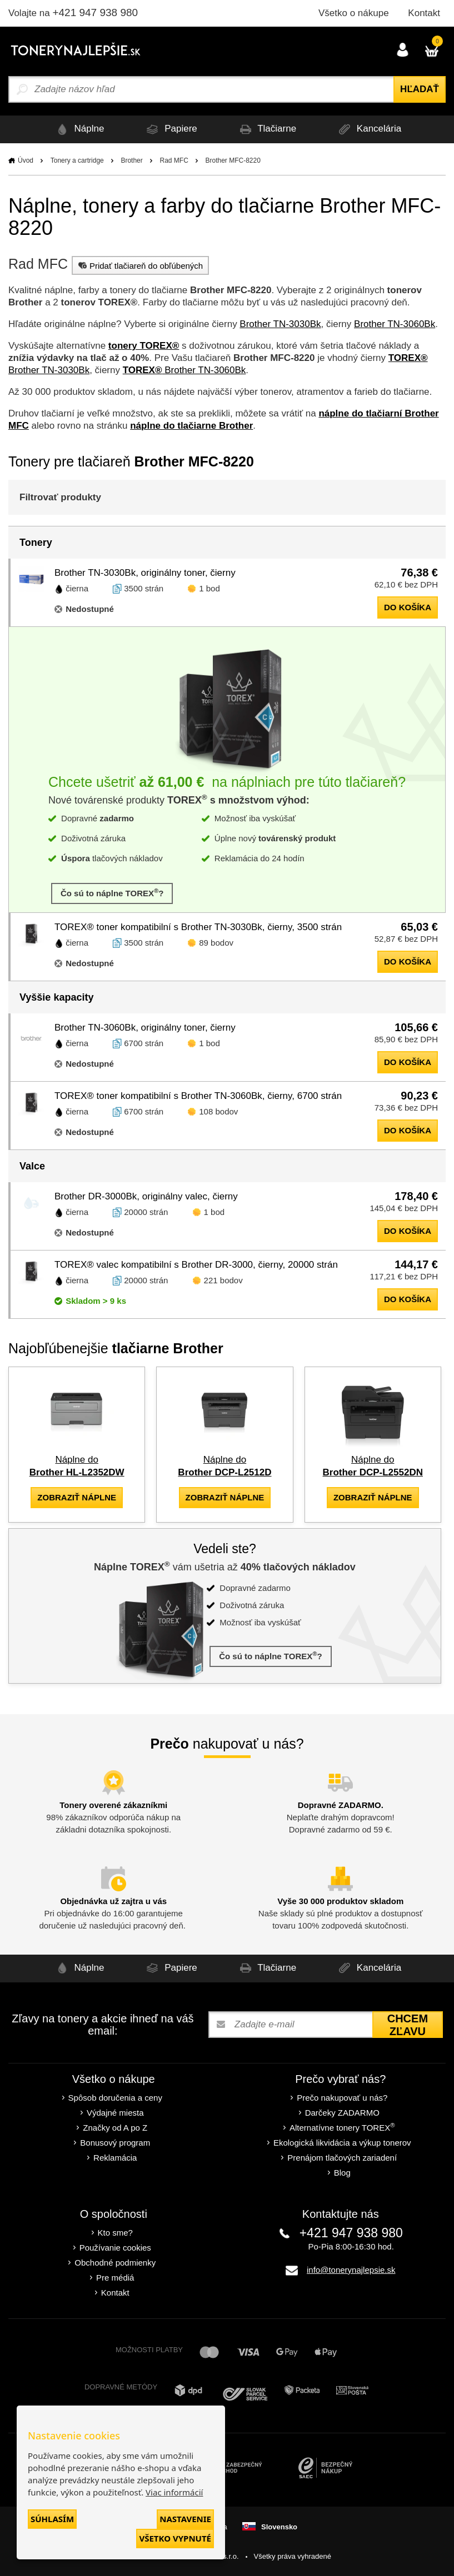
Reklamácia (115, 2157)
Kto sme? (115, 2232)
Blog (342, 2172)
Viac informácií (174, 2492)
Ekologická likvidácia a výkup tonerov (342, 2142)
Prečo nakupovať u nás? (342, 2097)
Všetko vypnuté (175, 2538)
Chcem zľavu (407, 2024)
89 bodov (216, 942)
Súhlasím (52, 2518)
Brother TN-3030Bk (280, 324)
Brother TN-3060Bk (394, 324)
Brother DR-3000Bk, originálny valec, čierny (146, 1196)
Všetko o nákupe (353, 13)
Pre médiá (115, 2277)
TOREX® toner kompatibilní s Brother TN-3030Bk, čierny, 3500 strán (198, 927)
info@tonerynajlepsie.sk (351, 2269)
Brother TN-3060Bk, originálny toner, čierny (145, 1027)
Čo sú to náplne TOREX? (112, 892)
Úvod (25, 160)
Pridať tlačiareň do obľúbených (139, 265)
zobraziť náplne (76, 1497)
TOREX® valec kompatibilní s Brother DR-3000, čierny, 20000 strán (196, 1264)
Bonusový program (115, 2142)
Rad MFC (173, 160)
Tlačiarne (266, 129)
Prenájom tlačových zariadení (342, 2157)
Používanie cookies (115, 2247)
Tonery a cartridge (77, 160)
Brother (131, 160)
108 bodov (218, 1111)
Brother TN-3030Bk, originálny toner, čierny (145, 573)
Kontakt (424, 13)
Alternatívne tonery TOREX (342, 2127)
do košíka (407, 607)
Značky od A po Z (115, 2127)
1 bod (209, 588)
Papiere (170, 129)
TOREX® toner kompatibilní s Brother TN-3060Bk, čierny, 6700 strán (198, 1096)
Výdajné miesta (115, 2112)
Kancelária (368, 129)
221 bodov (223, 1280)
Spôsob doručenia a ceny (115, 2097)
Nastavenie (185, 2518)
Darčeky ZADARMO (342, 2112)
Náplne (78, 129)
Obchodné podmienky (115, 2262)
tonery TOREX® (143, 345)
